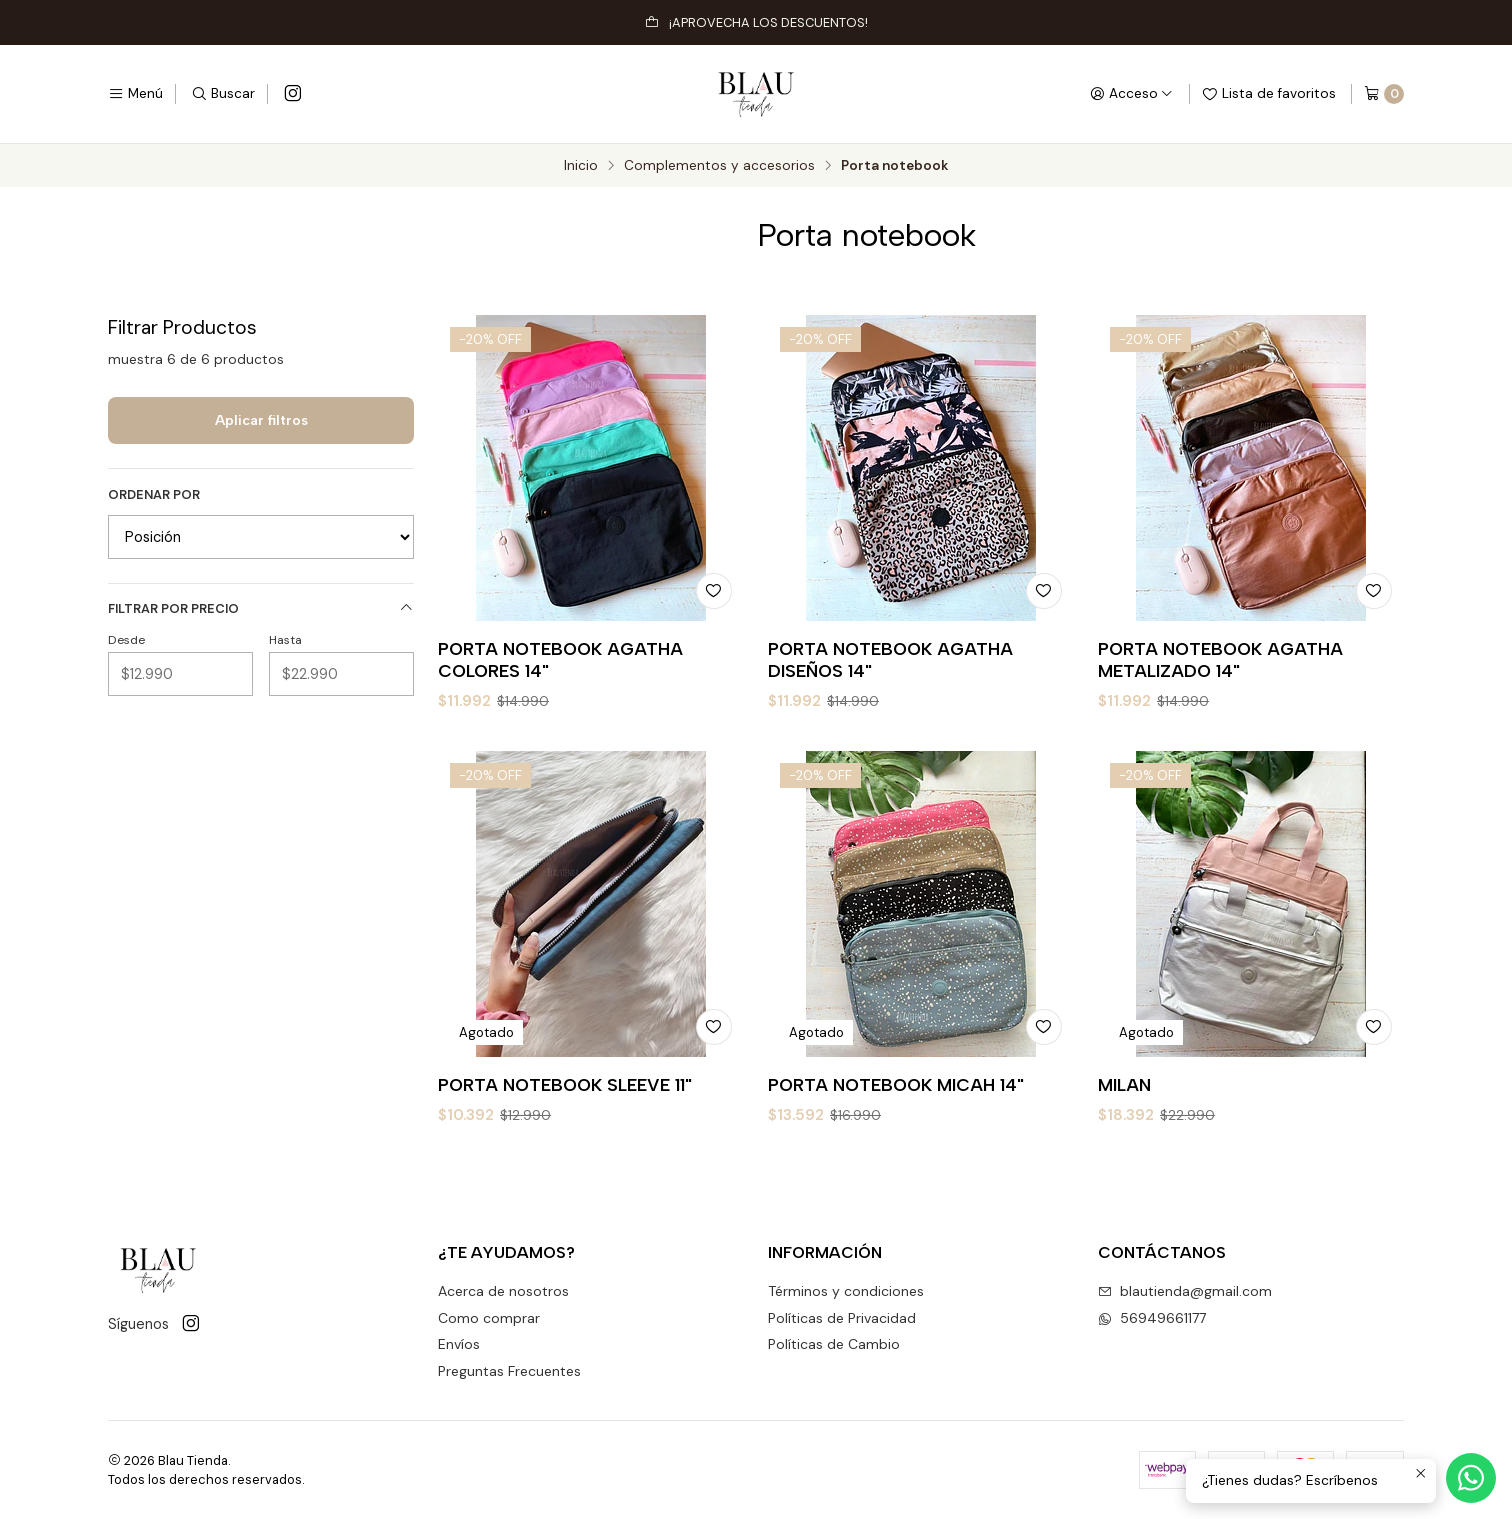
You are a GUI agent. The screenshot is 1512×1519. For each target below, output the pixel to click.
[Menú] (135, 94)
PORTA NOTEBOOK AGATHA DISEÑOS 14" (890, 659)
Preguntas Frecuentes (509, 1371)
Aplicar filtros (261, 420)
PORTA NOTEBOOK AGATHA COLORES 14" (560, 659)
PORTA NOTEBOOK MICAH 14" (896, 1177)
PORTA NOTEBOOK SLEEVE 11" (565, 1153)
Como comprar (489, 1318)
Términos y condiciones (846, 1291)
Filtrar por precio (261, 608)
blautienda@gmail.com (1185, 1291)
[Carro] (1384, 94)
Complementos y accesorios (719, 166)
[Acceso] (1131, 94)
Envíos (459, 1344)
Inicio (581, 166)
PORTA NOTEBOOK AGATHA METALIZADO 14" (1220, 659)
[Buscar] (223, 94)
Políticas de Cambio (834, 1344)
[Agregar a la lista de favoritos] (714, 591)
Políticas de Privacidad (842, 1318)
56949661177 (1152, 1318)
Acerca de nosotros (503, 1291)
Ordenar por (154, 495)
